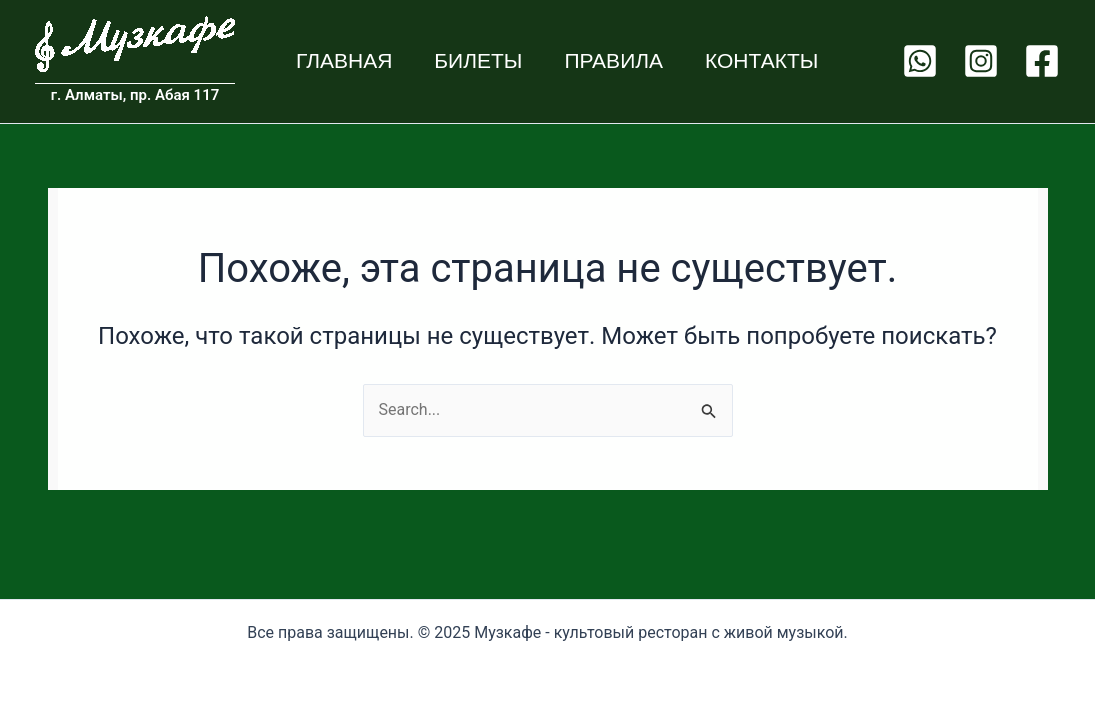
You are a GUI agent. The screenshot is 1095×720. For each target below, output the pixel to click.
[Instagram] (981, 61)
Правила (613, 60)
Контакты (761, 60)
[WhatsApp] (920, 61)
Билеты (478, 60)
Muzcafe (37, 72)
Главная (344, 60)
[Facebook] (1042, 61)
